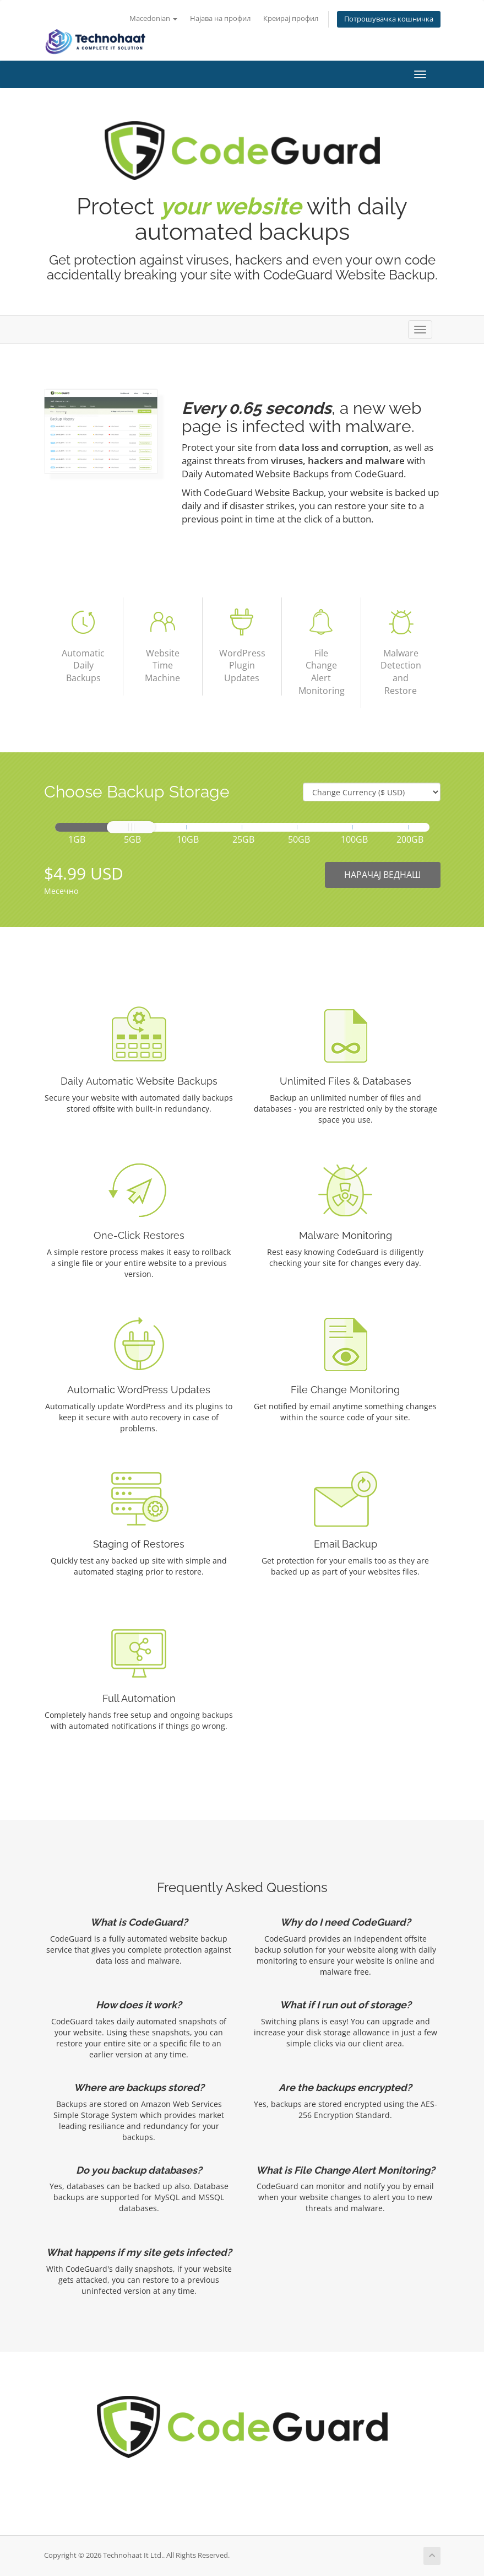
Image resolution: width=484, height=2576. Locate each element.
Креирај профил (290, 18)
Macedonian (153, 18)
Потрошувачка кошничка (388, 19)
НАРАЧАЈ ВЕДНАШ (382, 875)
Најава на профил (220, 18)
